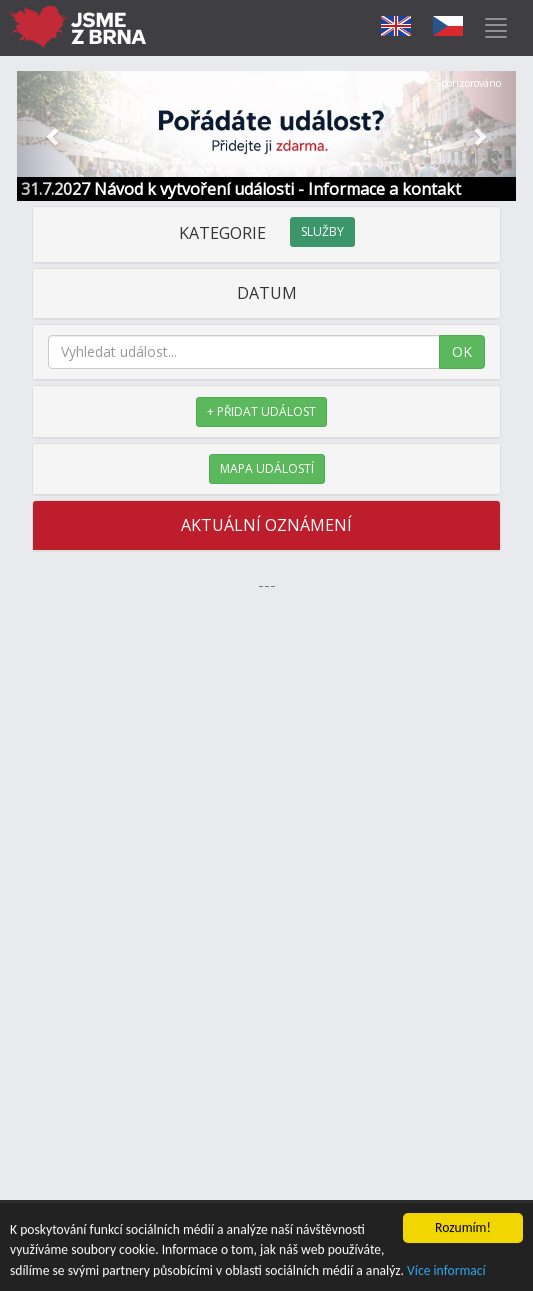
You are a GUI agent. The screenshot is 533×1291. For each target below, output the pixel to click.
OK (462, 351)
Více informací (446, 1271)
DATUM (267, 293)
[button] (54, 136)
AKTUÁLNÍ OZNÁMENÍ (266, 525)
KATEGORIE (267, 233)
